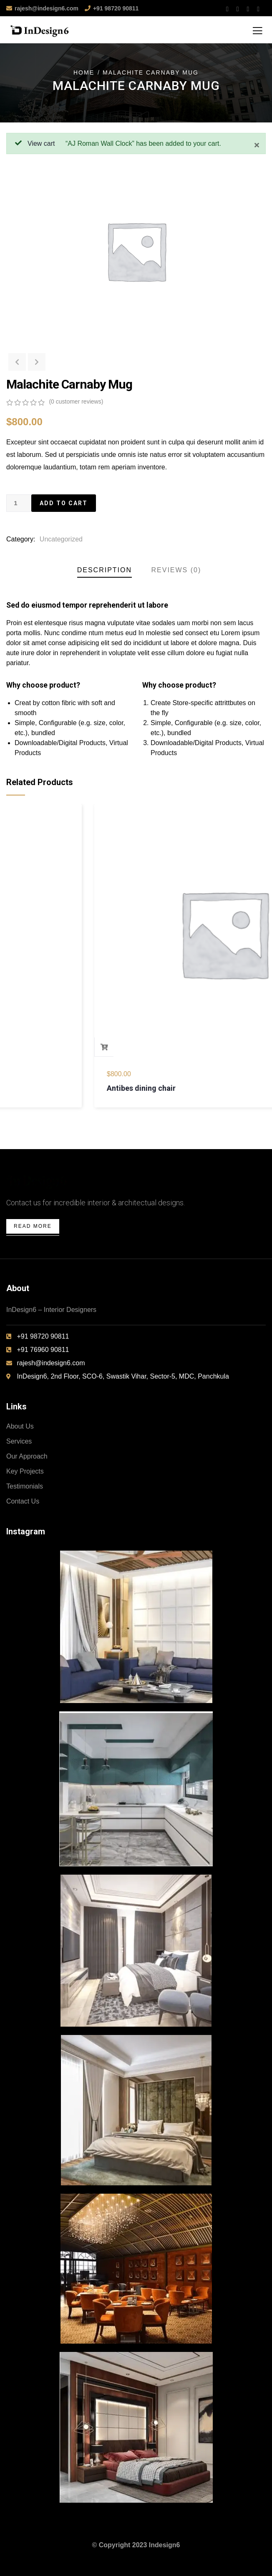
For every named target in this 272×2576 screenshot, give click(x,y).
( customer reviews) (76, 401)
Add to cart (64, 503)
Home (83, 72)
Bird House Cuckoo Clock (63, 1088)
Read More (33, 1226)
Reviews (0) (176, 570)
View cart (41, 143)
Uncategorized (61, 539)
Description (104, 570)
